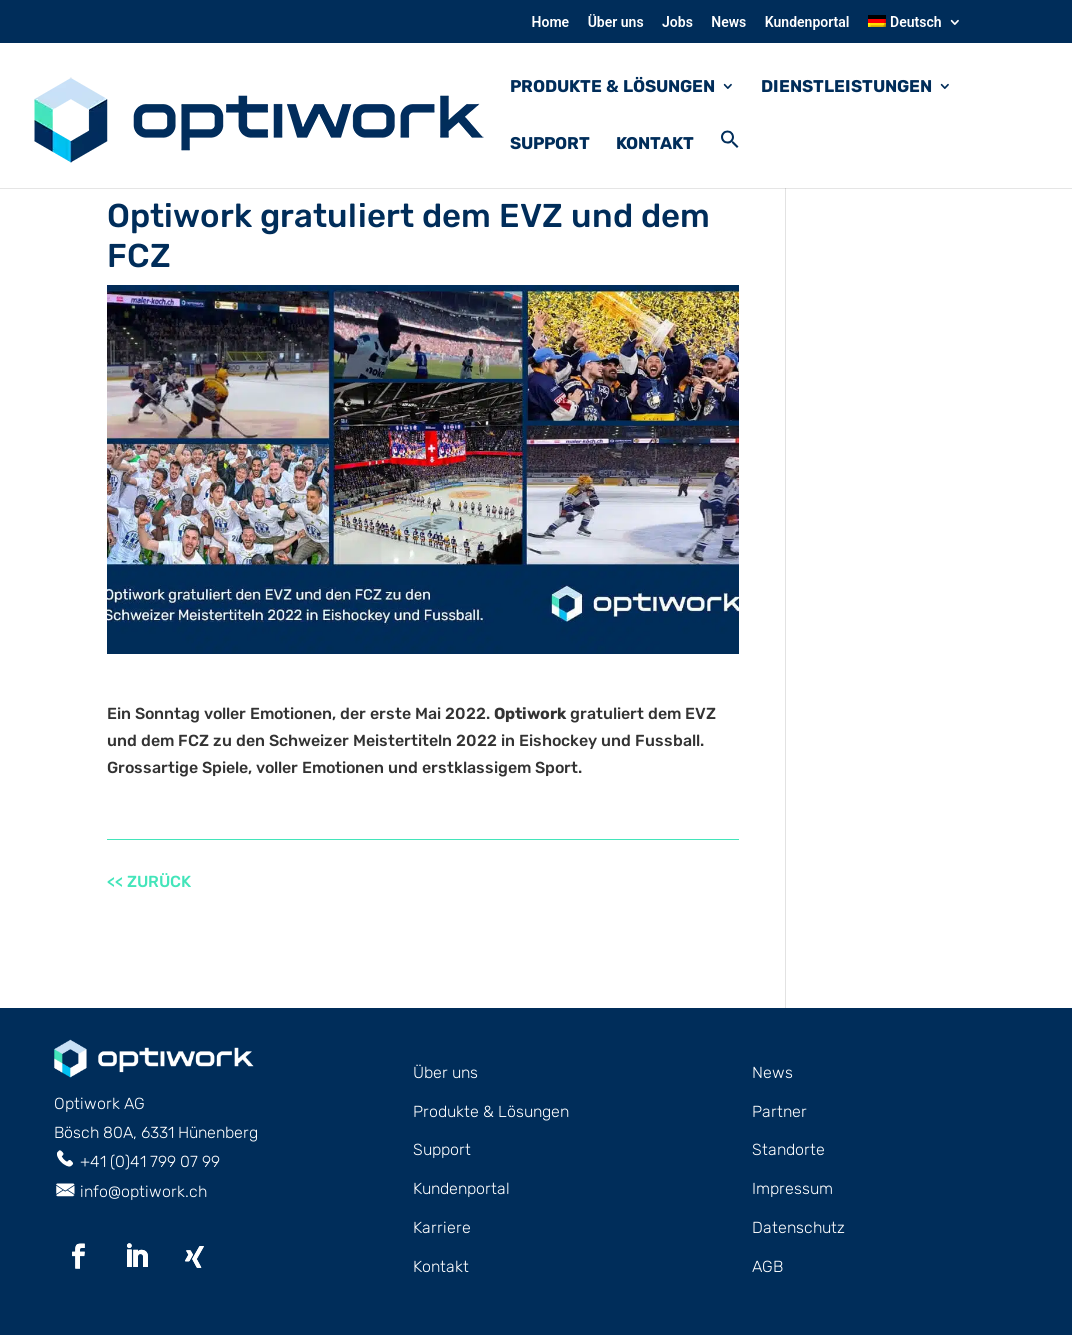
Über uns (616, 22)
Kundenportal (807, 22)
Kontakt (655, 144)
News (728, 22)
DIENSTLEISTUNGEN (846, 87)
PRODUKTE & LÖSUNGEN (612, 87)
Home (551, 22)
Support (550, 144)
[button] (730, 158)
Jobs (677, 22)
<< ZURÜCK (149, 881)
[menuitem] (915, 27)
